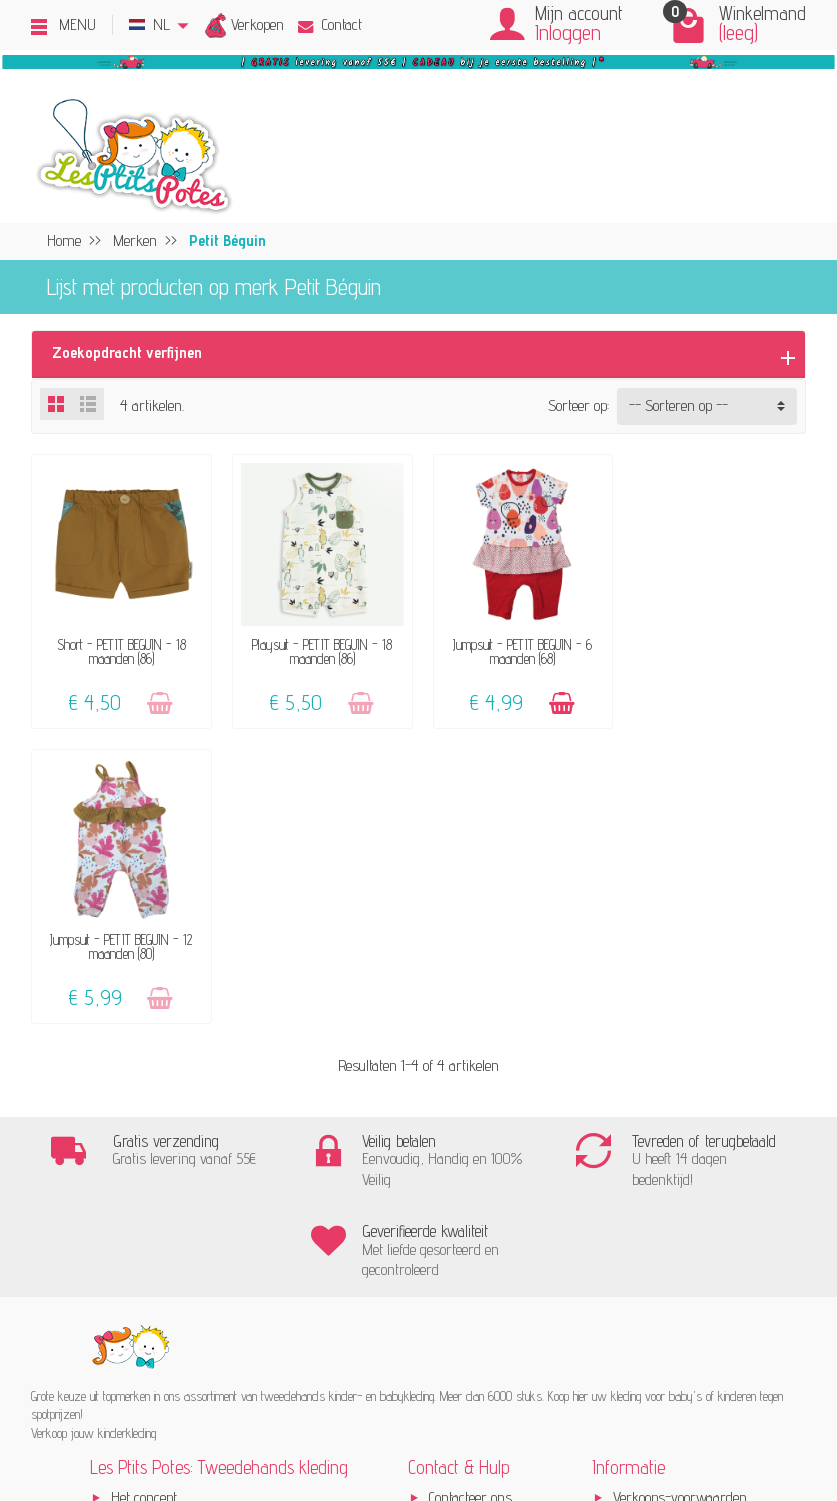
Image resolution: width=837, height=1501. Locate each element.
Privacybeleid (650, 1154)
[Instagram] (192, 1402)
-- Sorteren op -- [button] (678, 405)
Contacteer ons (470, 1126)
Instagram (643, 1318)
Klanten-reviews (159, 1208)
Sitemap (637, 1263)
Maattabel (456, 1236)
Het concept (144, 1126)
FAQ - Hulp (460, 1154)
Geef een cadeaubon (167, 1236)
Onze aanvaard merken (180, 1181)
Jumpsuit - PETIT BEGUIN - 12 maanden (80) (717, 649)
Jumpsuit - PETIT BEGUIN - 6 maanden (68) (517, 649)
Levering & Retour (480, 1181)
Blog (625, 1236)
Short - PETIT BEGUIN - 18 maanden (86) (120, 649)
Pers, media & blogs (671, 1208)
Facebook (638, 1290)
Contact (330, 24)
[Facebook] (144, 1402)
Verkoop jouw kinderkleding (190, 1154)
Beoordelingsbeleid (665, 1181)
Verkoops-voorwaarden (680, 1126)
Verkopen (257, 24)
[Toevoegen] (158, 701)
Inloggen (568, 32)
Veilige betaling (470, 1208)
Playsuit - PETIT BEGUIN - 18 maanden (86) (319, 649)
